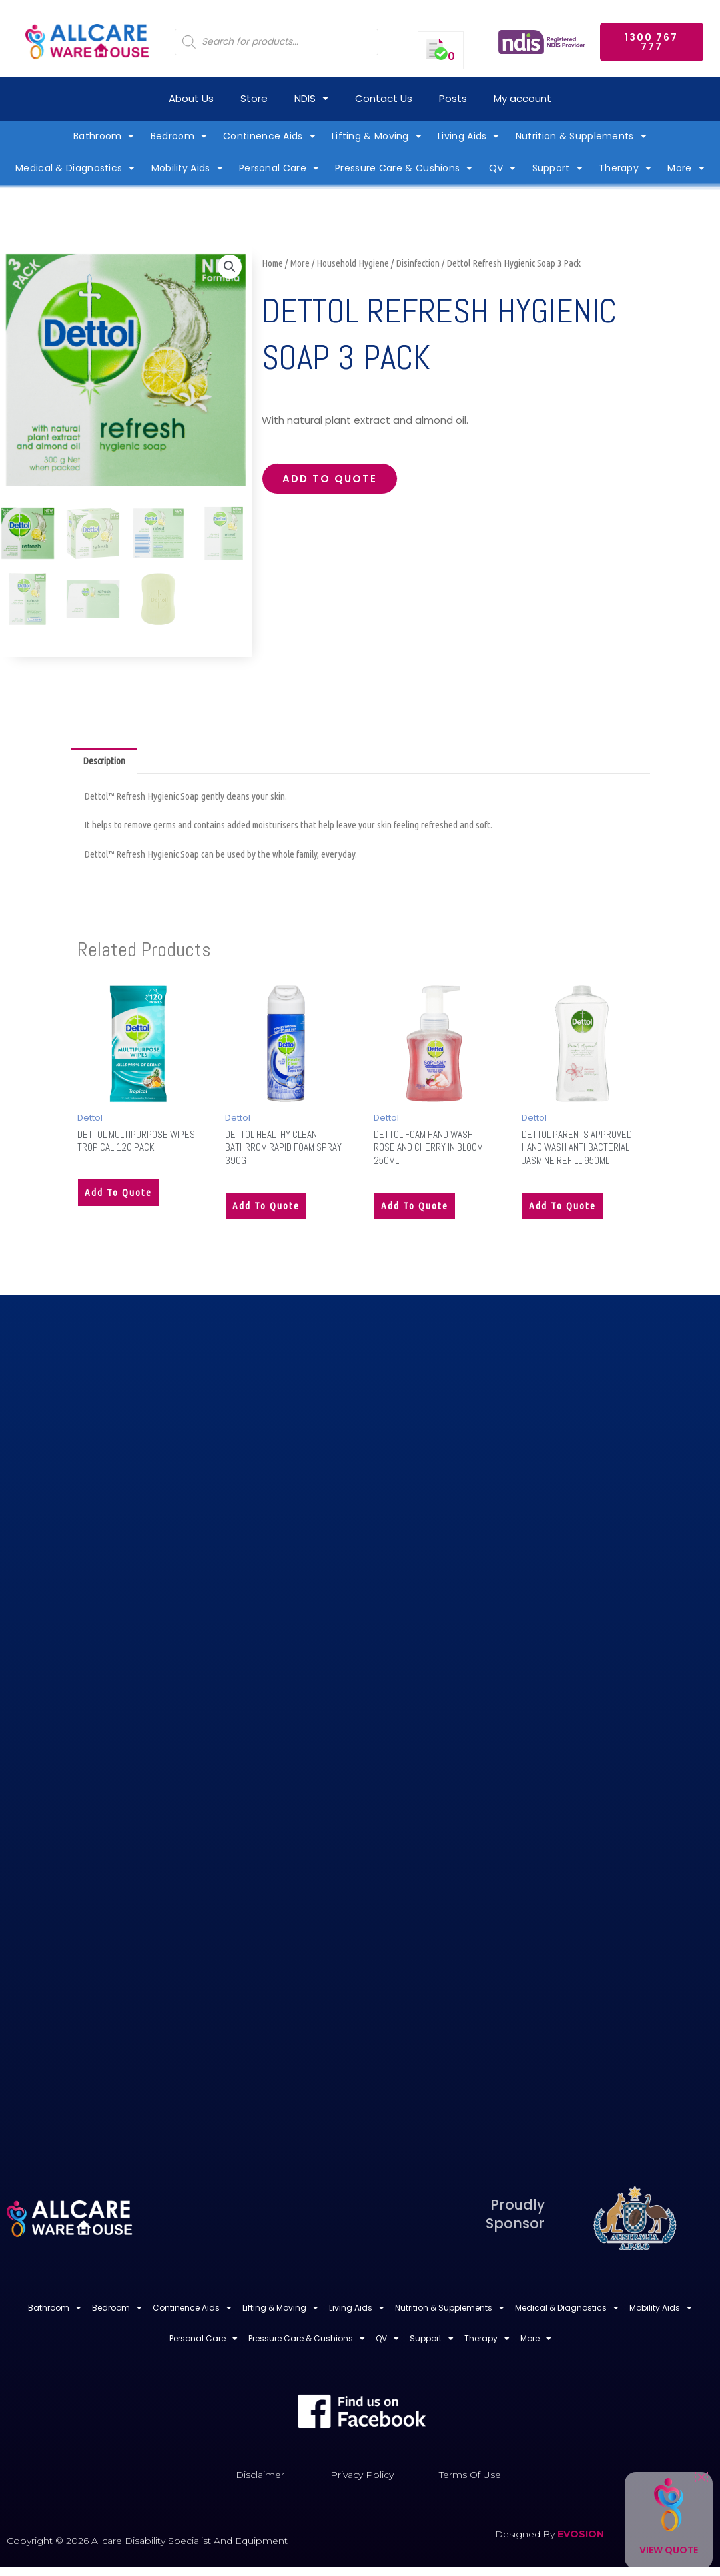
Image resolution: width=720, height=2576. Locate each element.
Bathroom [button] (104, 136)
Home (272, 263)
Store (254, 98)
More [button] (686, 168)
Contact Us (383, 98)
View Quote (668, 2550)
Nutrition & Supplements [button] (581, 136)
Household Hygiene (352, 263)
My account (522, 98)
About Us (191, 98)
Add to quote (329, 479)
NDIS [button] (311, 98)
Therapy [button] (625, 168)
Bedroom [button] (179, 136)
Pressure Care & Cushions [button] (404, 168)
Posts (453, 98)
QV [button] (502, 168)
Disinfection (418, 263)
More (300, 263)
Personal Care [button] (279, 168)
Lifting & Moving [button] (377, 136)
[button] (230, 267)
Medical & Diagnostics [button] (75, 168)
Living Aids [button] (469, 136)
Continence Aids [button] (269, 136)
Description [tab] (104, 760)
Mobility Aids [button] (187, 168)
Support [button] (557, 168)
